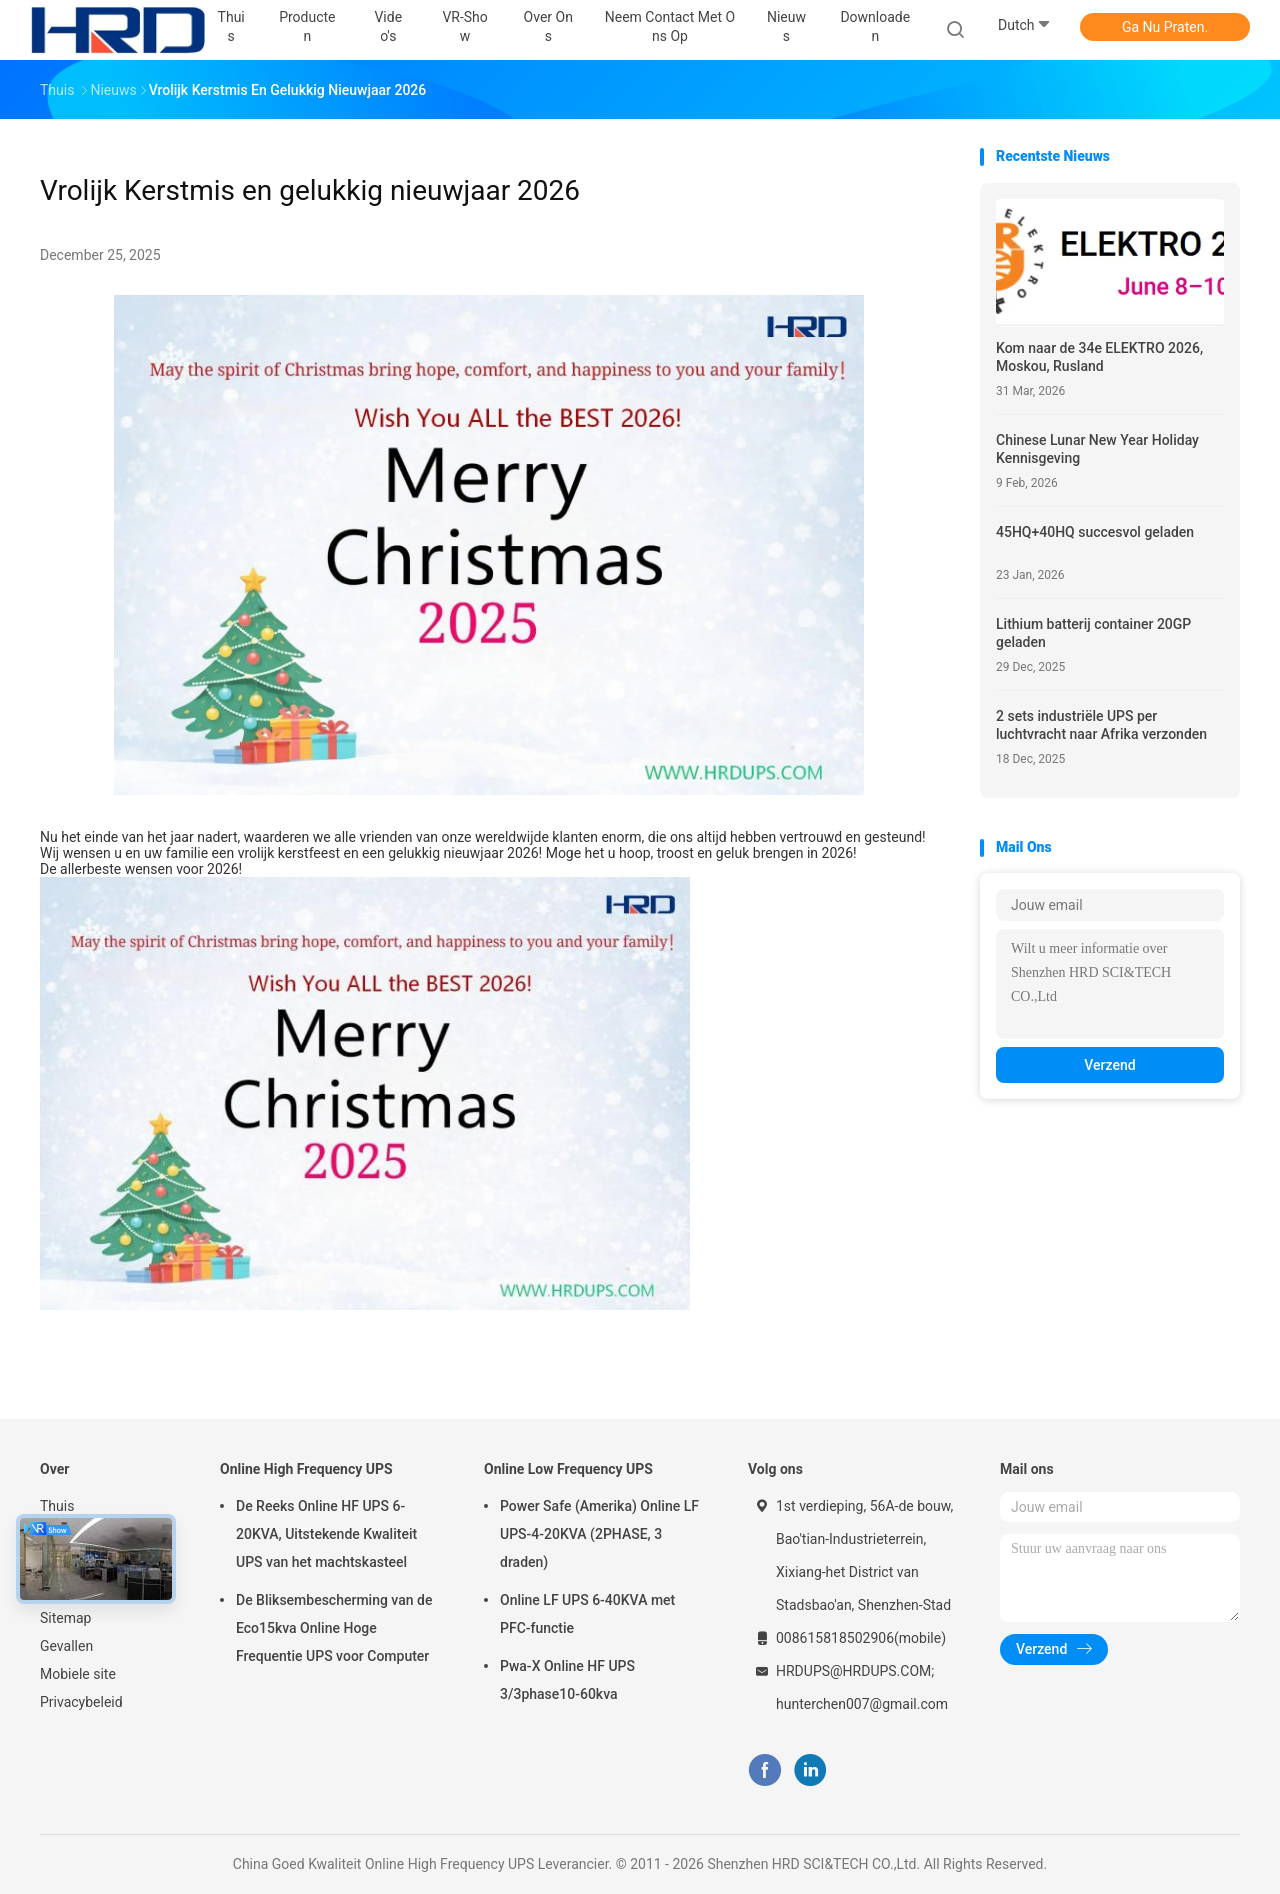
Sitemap (65, 1618)
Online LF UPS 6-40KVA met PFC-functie (587, 1614)
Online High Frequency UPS (306, 1469)
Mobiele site (78, 1674)
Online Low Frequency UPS (568, 1469)
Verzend (1109, 1065)
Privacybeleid (81, 1702)
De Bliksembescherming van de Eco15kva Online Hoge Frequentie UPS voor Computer (334, 1628)
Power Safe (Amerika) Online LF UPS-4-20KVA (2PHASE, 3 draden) (599, 1534)
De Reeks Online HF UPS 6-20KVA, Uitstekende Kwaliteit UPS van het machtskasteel (326, 1534)
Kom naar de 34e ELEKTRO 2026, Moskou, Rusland (1099, 357)
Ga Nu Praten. (1165, 27)
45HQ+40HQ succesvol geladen (1095, 532)
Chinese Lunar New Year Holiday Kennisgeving (1097, 449)
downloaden (875, 26)
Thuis (57, 1506)
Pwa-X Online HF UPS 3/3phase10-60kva (567, 1680)
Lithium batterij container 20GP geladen (1093, 633)
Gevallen (66, 1646)
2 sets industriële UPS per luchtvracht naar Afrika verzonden (1101, 725)
